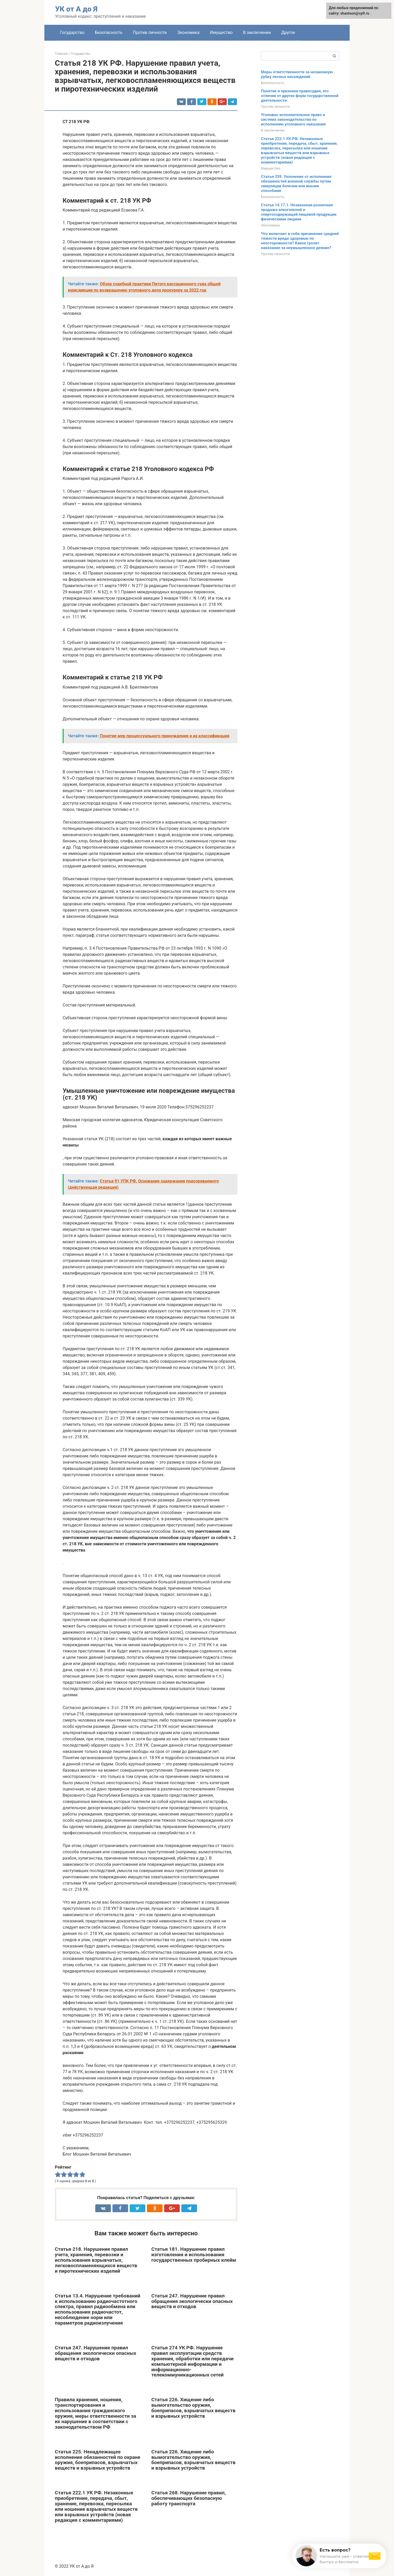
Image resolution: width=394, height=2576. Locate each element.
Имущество (221, 32)
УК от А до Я (76, 9)
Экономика (188, 32)
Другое (288, 32)
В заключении (257, 32)
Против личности (150, 32)
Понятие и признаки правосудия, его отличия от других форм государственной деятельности (299, 96)
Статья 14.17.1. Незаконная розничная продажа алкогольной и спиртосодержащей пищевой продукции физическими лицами (298, 212)
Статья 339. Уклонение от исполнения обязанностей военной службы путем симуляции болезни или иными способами (296, 183)
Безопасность (108, 32)
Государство (72, 32)
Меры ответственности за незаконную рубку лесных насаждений (297, 74)
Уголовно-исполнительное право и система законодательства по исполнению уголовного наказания (293, 119)
